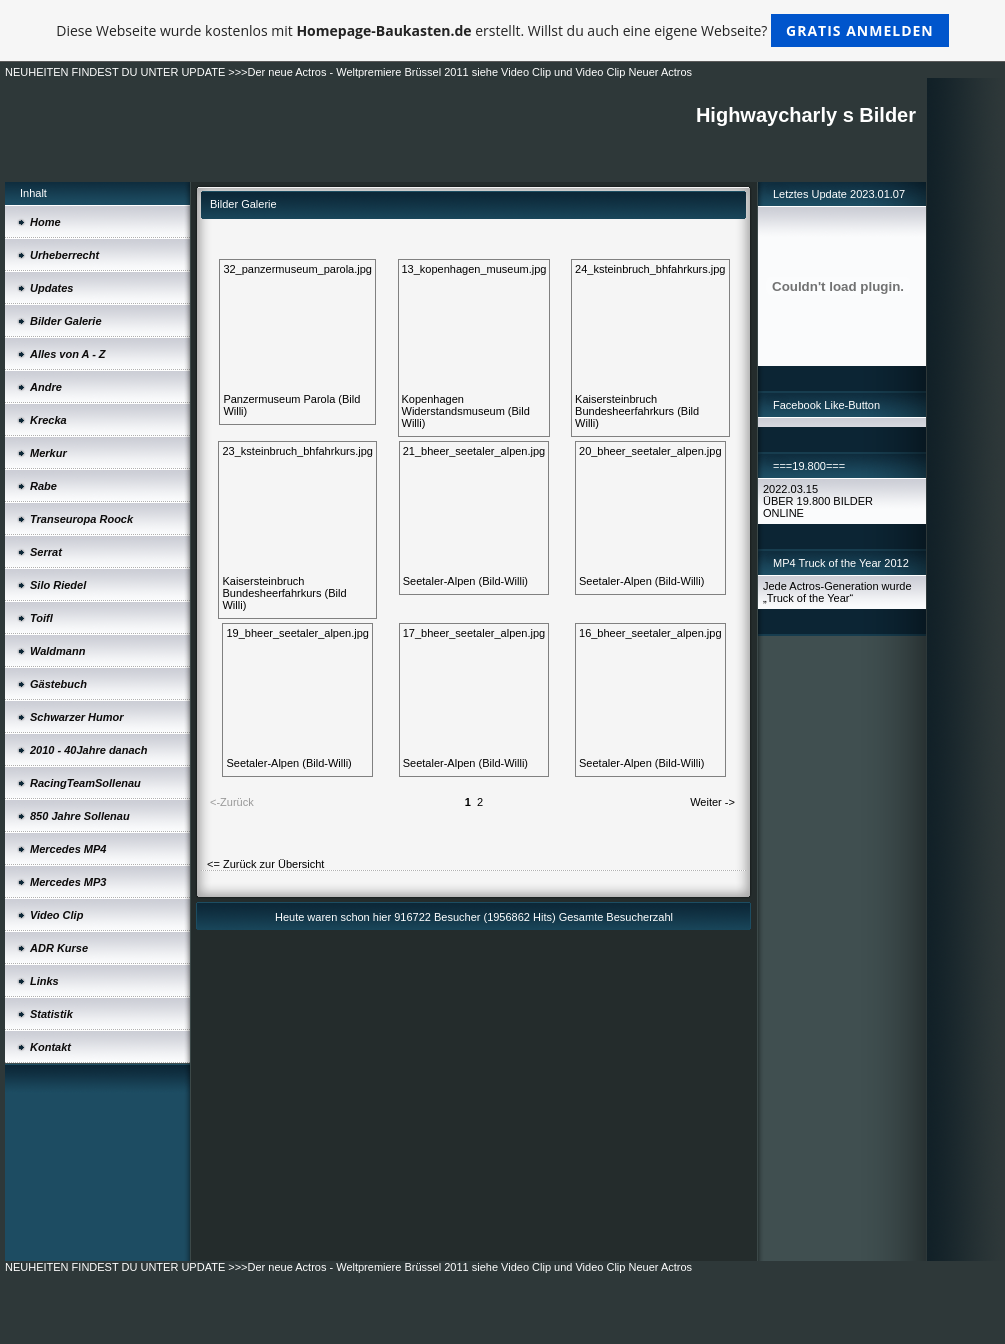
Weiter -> (712, 802)
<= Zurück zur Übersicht (265, 864)
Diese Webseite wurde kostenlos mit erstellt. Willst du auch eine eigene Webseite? (502, 30)
